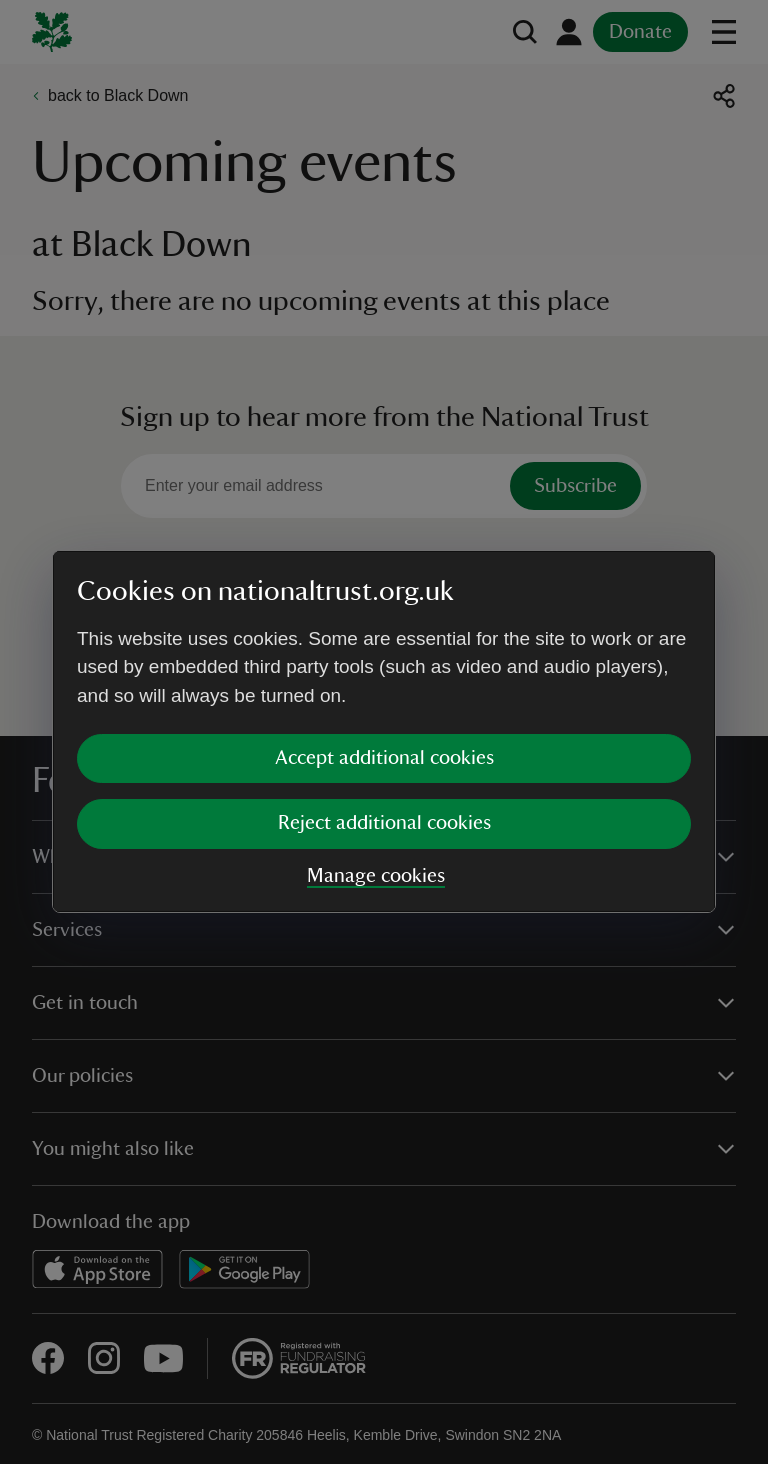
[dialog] (384, 731)
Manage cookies (376, 876)
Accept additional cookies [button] (384, 758)
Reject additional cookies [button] (384, 823)
